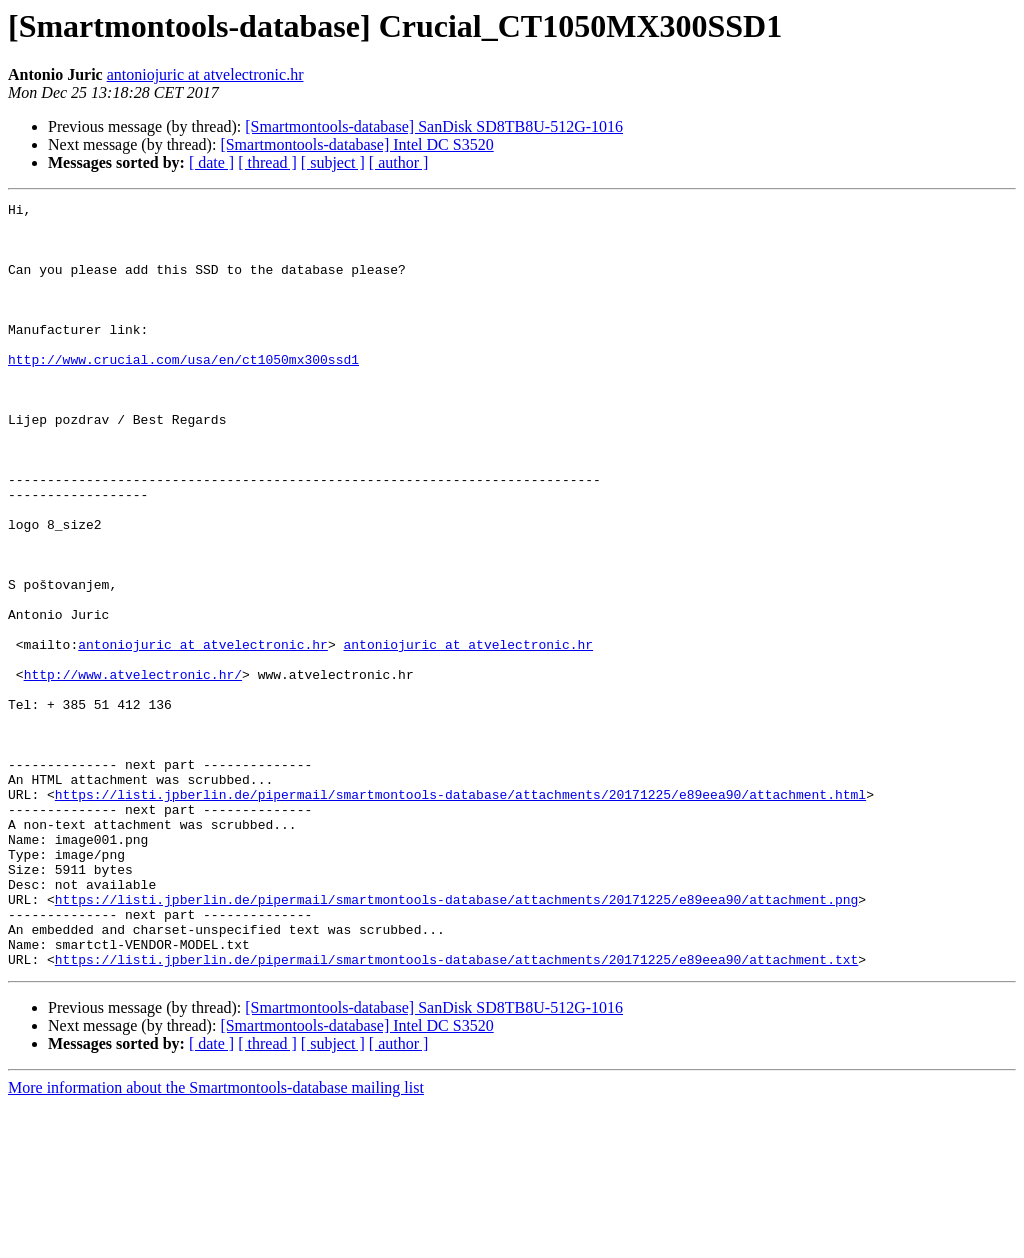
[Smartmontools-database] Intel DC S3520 (356, 144)
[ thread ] (267, 162)
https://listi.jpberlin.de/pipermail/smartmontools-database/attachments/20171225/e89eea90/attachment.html (460, 914)
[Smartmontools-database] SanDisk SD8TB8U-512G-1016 (434, 126)
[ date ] (211, 162)
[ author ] (399, 162)
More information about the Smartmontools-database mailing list (216, 1240)
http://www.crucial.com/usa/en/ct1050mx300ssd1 (183, 392)
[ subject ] (333, 162)
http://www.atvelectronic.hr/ (133, 770)
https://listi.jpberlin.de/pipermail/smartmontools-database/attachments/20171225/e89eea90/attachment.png (456, 1040)
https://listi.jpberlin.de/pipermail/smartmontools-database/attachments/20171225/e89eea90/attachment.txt (456, 1112)
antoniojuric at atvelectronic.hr (205, 74)
